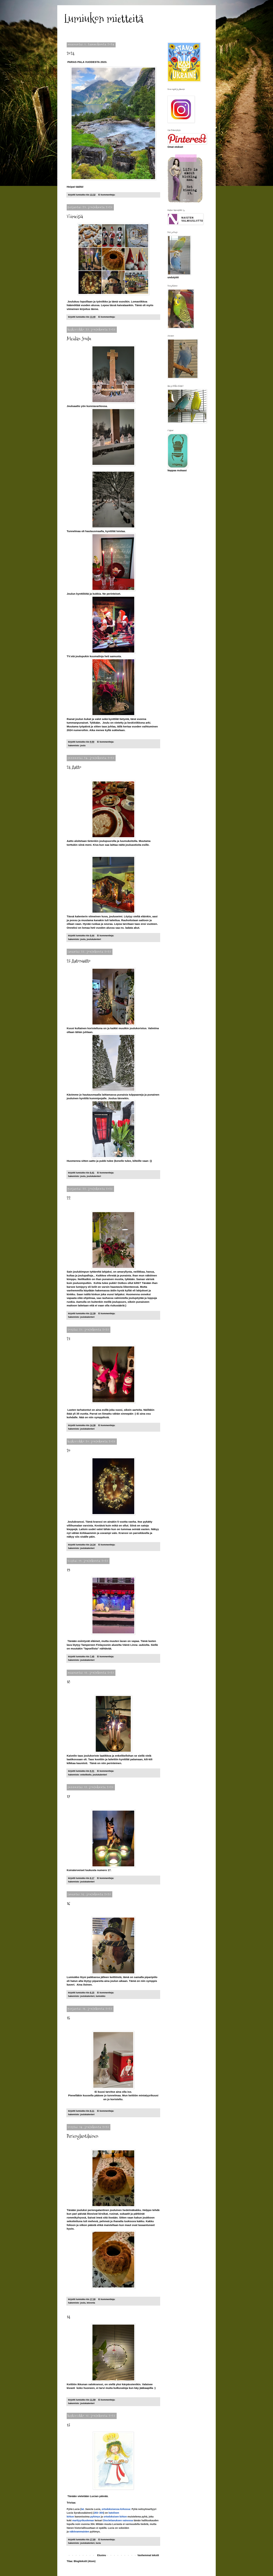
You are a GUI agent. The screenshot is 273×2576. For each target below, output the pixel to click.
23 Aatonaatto (79, 961)
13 (68, 2425)
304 (101, 2512)
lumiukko (100, 1996)
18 (68, 1681)
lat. (82, 2509)
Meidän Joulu (79, 338)
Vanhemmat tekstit (148, 2555)
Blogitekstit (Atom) (84, 2561)
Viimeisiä (75, 216)
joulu (82, 745)
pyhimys (95, 2516)
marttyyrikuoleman (83, 2520)
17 (68, 1796)
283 (96, 2512)
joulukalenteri (94, 939)
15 (68, 2017)
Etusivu (101, 2555)
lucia (98, 2543)
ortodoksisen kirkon (115, 2516)
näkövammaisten (79, 2531)
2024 (71, 53)
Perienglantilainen (82, 2136)
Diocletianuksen (112, 2520)
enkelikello (85, 1774)
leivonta (91, 2303)
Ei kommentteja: (107, 195)
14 (68, 2316)
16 (68, 1903)
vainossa (128, 2520)
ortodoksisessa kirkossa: (116, 2509)
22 (69, 1198)
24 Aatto (74, 767)
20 (69, 1450)
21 (68, 1338)
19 (68, 1570)
